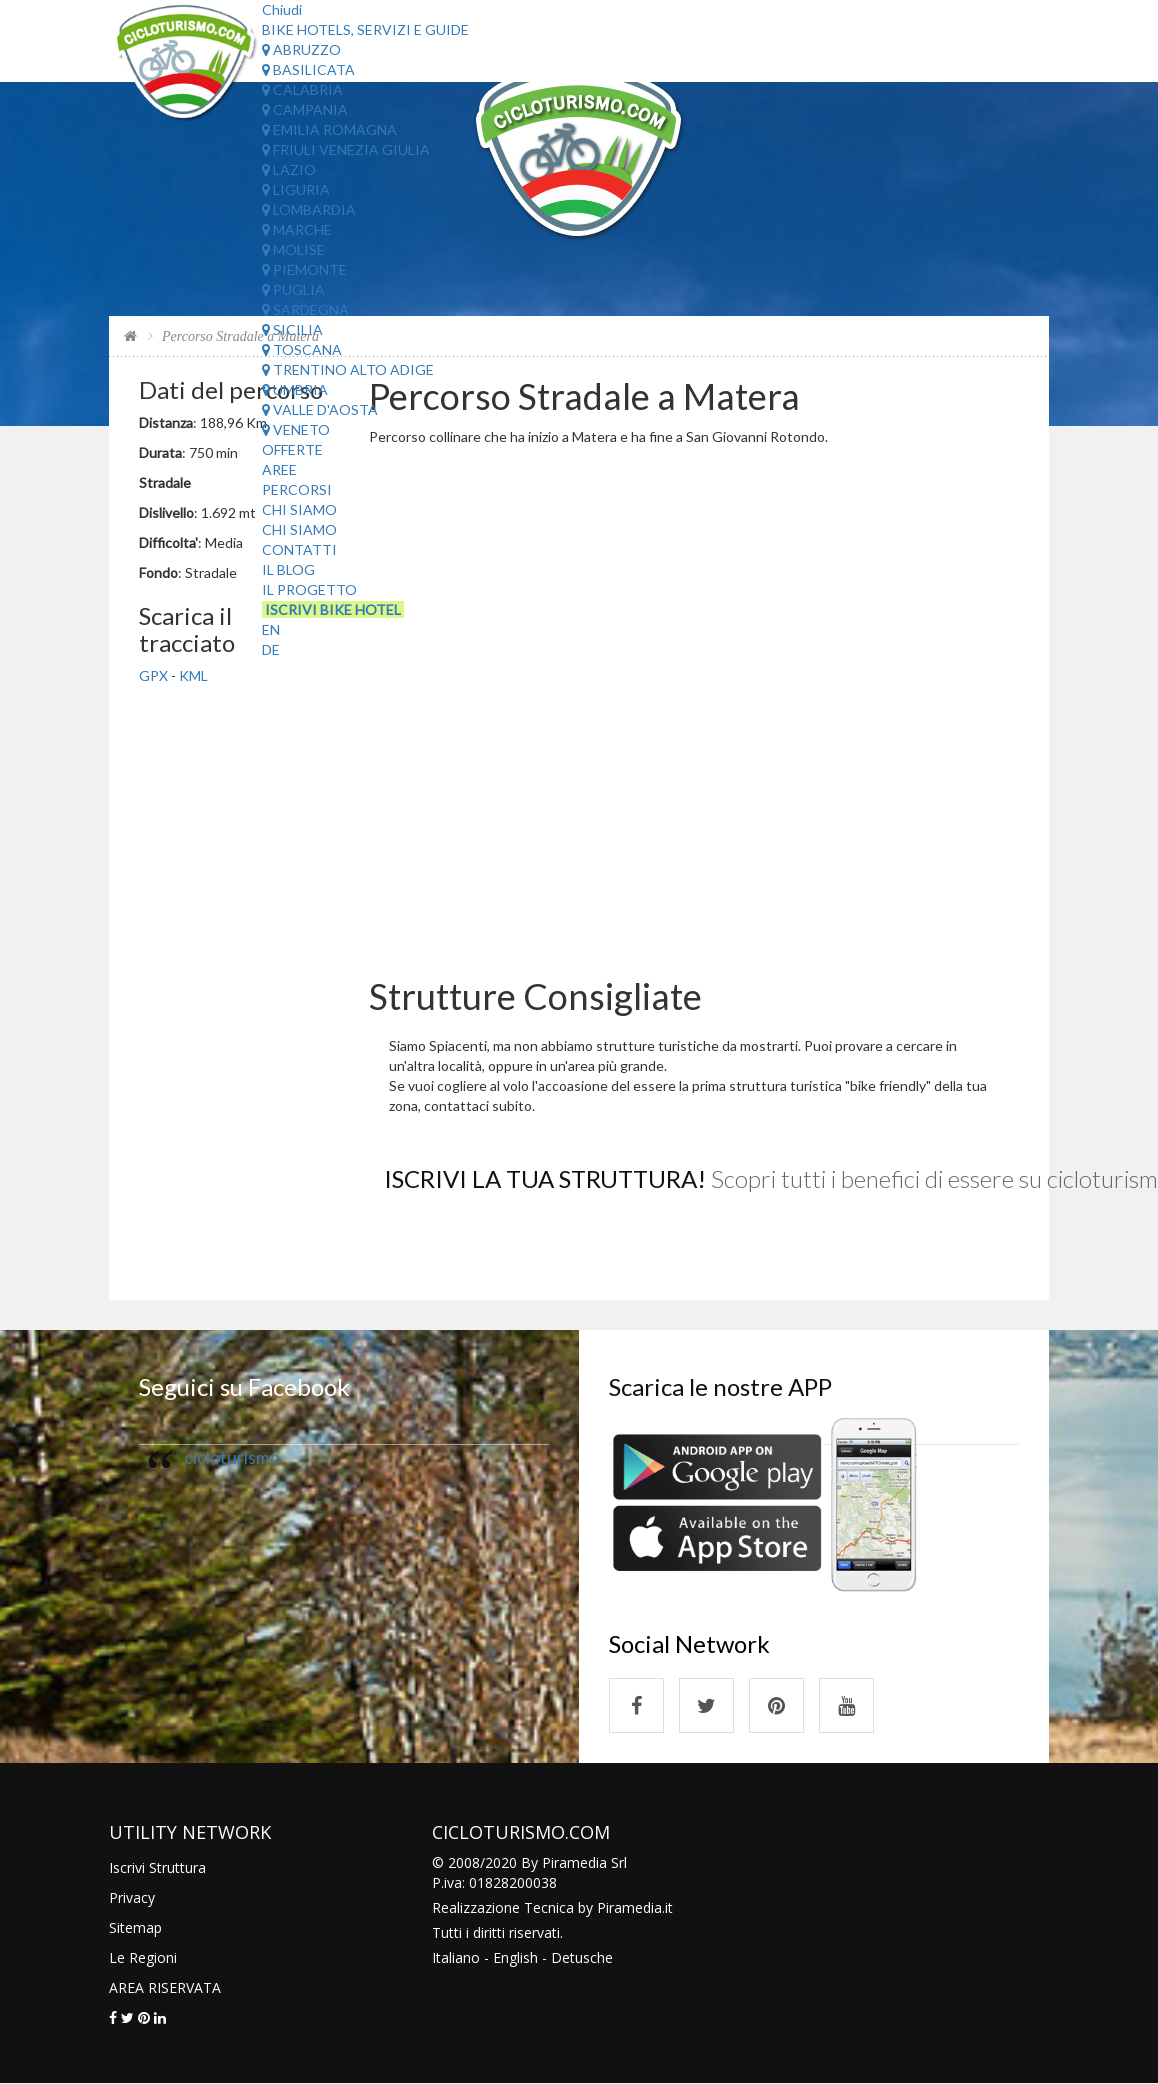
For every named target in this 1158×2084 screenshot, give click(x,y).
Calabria (302, 89)
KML (193, 675)
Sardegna (305, 309)
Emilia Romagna (329, 129)
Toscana (302, 349)
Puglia (293, 289)
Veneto (296, 429)
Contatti (299, 549)
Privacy (132, 1897)
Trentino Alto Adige (348, 369)
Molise (293, 249)
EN (271, 629)
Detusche (582, 1957)
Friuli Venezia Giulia (346, 149)
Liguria (296, 189)
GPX (153, 675)
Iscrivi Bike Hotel (333, 609)
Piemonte (304, 269)
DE (271, 649)
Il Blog (288, 569)
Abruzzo (301, 49)
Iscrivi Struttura (157, 1867)
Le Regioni (143, 1957)
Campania (305, 109)
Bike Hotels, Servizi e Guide (365, 29)
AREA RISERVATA (165, 1987)
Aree (279, 469)
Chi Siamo (299, 509)
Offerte (292, 449)
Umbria (295, 389)
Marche (297, 229)
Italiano (456, 1957)
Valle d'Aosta (320, 409)
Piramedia (629, 1907)
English (515, 1957)
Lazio (289, 169)
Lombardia (309, 209)
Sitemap (135, 1927)
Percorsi (297, 489)
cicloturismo (232, 1457)
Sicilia (292, 329)
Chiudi (282, 9)
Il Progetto (309, 589)
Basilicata (308, 69)
